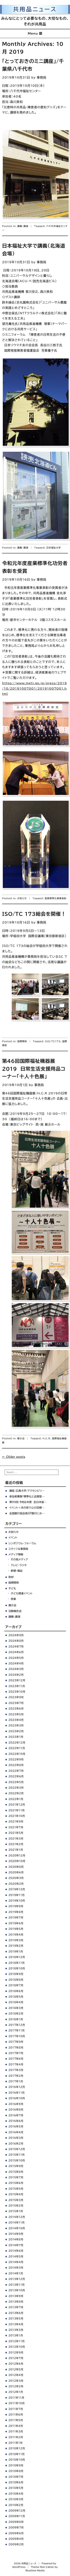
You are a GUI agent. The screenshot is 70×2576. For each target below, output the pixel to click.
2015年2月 (15, 2205)
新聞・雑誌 (17, 1570)
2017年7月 (15, 2053)
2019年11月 (16, 1895)
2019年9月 (15, 1906)
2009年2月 (16, 2544)
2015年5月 (15, 2188)
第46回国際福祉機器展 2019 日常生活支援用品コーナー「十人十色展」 (33, 1069)
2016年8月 (15, 2109)
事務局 (41, 77)
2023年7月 (16, 1703)
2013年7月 (15, 2307)
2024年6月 (16, 1652)
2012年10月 (16, 2346)
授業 (13, 1599)
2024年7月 (16, 1646)
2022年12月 (16, 1742)
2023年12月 (16, 1680)
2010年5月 (15, 2488)
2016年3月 (15, 2138)
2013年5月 (15, 2318)
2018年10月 (16, 1968)
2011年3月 (15, 2431)
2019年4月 (15, 1934)
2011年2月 (15, 2437)
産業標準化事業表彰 (55, 898)
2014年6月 (15, 2250)
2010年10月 (16, 2459)
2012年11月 (16, 2341)
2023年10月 (16, 1691)
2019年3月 (15, 1940)
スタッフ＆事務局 (18, 1549)
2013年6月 (15, 2313)
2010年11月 (16, 2454)
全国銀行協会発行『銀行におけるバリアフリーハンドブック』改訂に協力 (28, 1513)
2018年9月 (15, 1974)
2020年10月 (16, 1861)
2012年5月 (15, 2369)
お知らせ (22, 898)
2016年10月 (16, 2098)
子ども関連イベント (22, 1593)
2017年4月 (15, 2064)
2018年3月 (15, 2008)
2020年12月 (16, 1855)
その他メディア (19, 1559)
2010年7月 (15, 2477)
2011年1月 (15, 2443)
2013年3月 (15, 2330)
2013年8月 (15, 2301)
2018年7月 (15, 1985)
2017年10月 (16, 2036)
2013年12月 (16, 2279)
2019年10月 (16, 1900)
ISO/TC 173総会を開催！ (34, 913)
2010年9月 (15, 2465)
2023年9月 (16, 1697)
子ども (12, 1588)
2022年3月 (16, 1787)
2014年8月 (15, 2239)
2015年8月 (15, 2172)
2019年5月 (15, 1929)
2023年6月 (16, 1708)
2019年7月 (15, 1917)
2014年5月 (15, 2256)
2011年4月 (15, 2426)
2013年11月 (16, 2284)
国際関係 (22, 1041)
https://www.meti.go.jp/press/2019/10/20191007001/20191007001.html (34, 688)
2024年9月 (16, 1635)
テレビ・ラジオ (19, 1565)
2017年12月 (16, 2025)
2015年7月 (15, 2177)
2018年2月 (15, 2013)
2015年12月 (16, 2149)
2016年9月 (15, 2104)
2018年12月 (16, 1957)
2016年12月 (16, 2087)
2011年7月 (15, 2409)
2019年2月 (15, 1945)
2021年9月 (15, 1821)
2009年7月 (16, 2527)
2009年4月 (16, 2539)
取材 (11, 1577)
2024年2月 (16, 1674)
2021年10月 (16, 1816)
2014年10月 (16, 2228)
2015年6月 (15, 2183)
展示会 (21, 1438)
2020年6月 (16, 1872)
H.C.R (46, 1438)
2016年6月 (15, 2121)
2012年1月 (15, 2392)
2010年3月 (15, 2499)
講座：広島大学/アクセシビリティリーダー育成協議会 (28, 1490)
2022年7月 (16, 1771)
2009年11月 (16, 2516)
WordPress (19, 2567)
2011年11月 (16, 2397)
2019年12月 (16, 1889)
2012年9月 (15, 2352)
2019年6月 (15, 1923)
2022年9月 (16, 1759)
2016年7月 (15, 2115)
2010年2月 (15, 2505)
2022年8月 (16, 1765)
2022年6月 (16, 1776)
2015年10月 (16, 2160)
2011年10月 (16, 2403)
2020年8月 (16, 1867)
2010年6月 (15, 2482)
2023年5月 (16, 1714)
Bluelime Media (35, 2570)
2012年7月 (15, 2358)
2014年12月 (16, 2217)
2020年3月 (16, 1878)
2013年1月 (15, 2335)
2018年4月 (15, 2002)
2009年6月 (16, 2533)
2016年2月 (15, 2143)
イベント (12, 1537)
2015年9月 (15, 2166)
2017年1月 (15, 2081)
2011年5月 (15, 2420)
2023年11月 (16, 1686)
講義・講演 (22, 226)
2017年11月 (16, 2030)
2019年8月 (15, 1912)
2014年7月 (15, 2245)
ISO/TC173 (52, 1041)
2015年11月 (16, 2154)
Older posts (13, 1456)
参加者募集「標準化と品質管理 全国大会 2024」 (28, 1496)
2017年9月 (15, 2042)
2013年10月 (16, 2290)
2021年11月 (16, 1810)
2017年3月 (15, 2070)
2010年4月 (15, 2493)
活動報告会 (14, 1611)
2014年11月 (16, 2222)
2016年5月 (15, 2126)
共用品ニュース (35, 9)
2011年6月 (15, 2414)
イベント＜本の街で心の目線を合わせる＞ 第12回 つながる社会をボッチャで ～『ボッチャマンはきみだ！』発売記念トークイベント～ (28, 1507)
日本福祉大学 (53, 547)
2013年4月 (15, 2324)
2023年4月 (16, 1720)
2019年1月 (15, 1951)
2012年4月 (15, 2375)
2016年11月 (16, 2092)
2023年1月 (15, 1737)
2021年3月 (15, 1838)
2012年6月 (15, 2363)
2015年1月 (15, 2211)
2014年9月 (15, 2234)
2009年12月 (16, 2510)
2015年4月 (15, 2194)
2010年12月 (16, 2448)
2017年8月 (15, 2047)
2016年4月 (15, 2132)
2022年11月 (16, 1748)
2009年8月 (16, 2522)
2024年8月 (16, 1641)
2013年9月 (15, 2296)
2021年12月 (16, 1804)
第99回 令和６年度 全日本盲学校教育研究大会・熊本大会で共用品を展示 (28, 1502)
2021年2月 (15, 1844)
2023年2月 (16, 1731)
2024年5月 (16, 1658)
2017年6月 (15, 2058)
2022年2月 (16, 1793)
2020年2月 (16, 1883)
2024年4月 (16, 1663)
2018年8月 (15, 1979)
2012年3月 (15, 2380)
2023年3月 (16, 1725)
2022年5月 (16, 1782)
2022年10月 (16, 1754)
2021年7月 (15, 1827)
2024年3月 (16, 1669)
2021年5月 (15, 1833)
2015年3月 (15, 2200)
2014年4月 (15, 2262)
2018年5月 (15, 1996)
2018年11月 (16, 1963)
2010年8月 (15, 2471)
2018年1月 (15, 2019)
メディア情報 (15, 1554)
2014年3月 (15, 2267)
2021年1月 (15, 1849)
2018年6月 (15, 1991)
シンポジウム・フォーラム (22, 1543)
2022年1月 (15, 1799)
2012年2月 (15, 2386)
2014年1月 (15, 2273)
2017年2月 (15, 2076)
